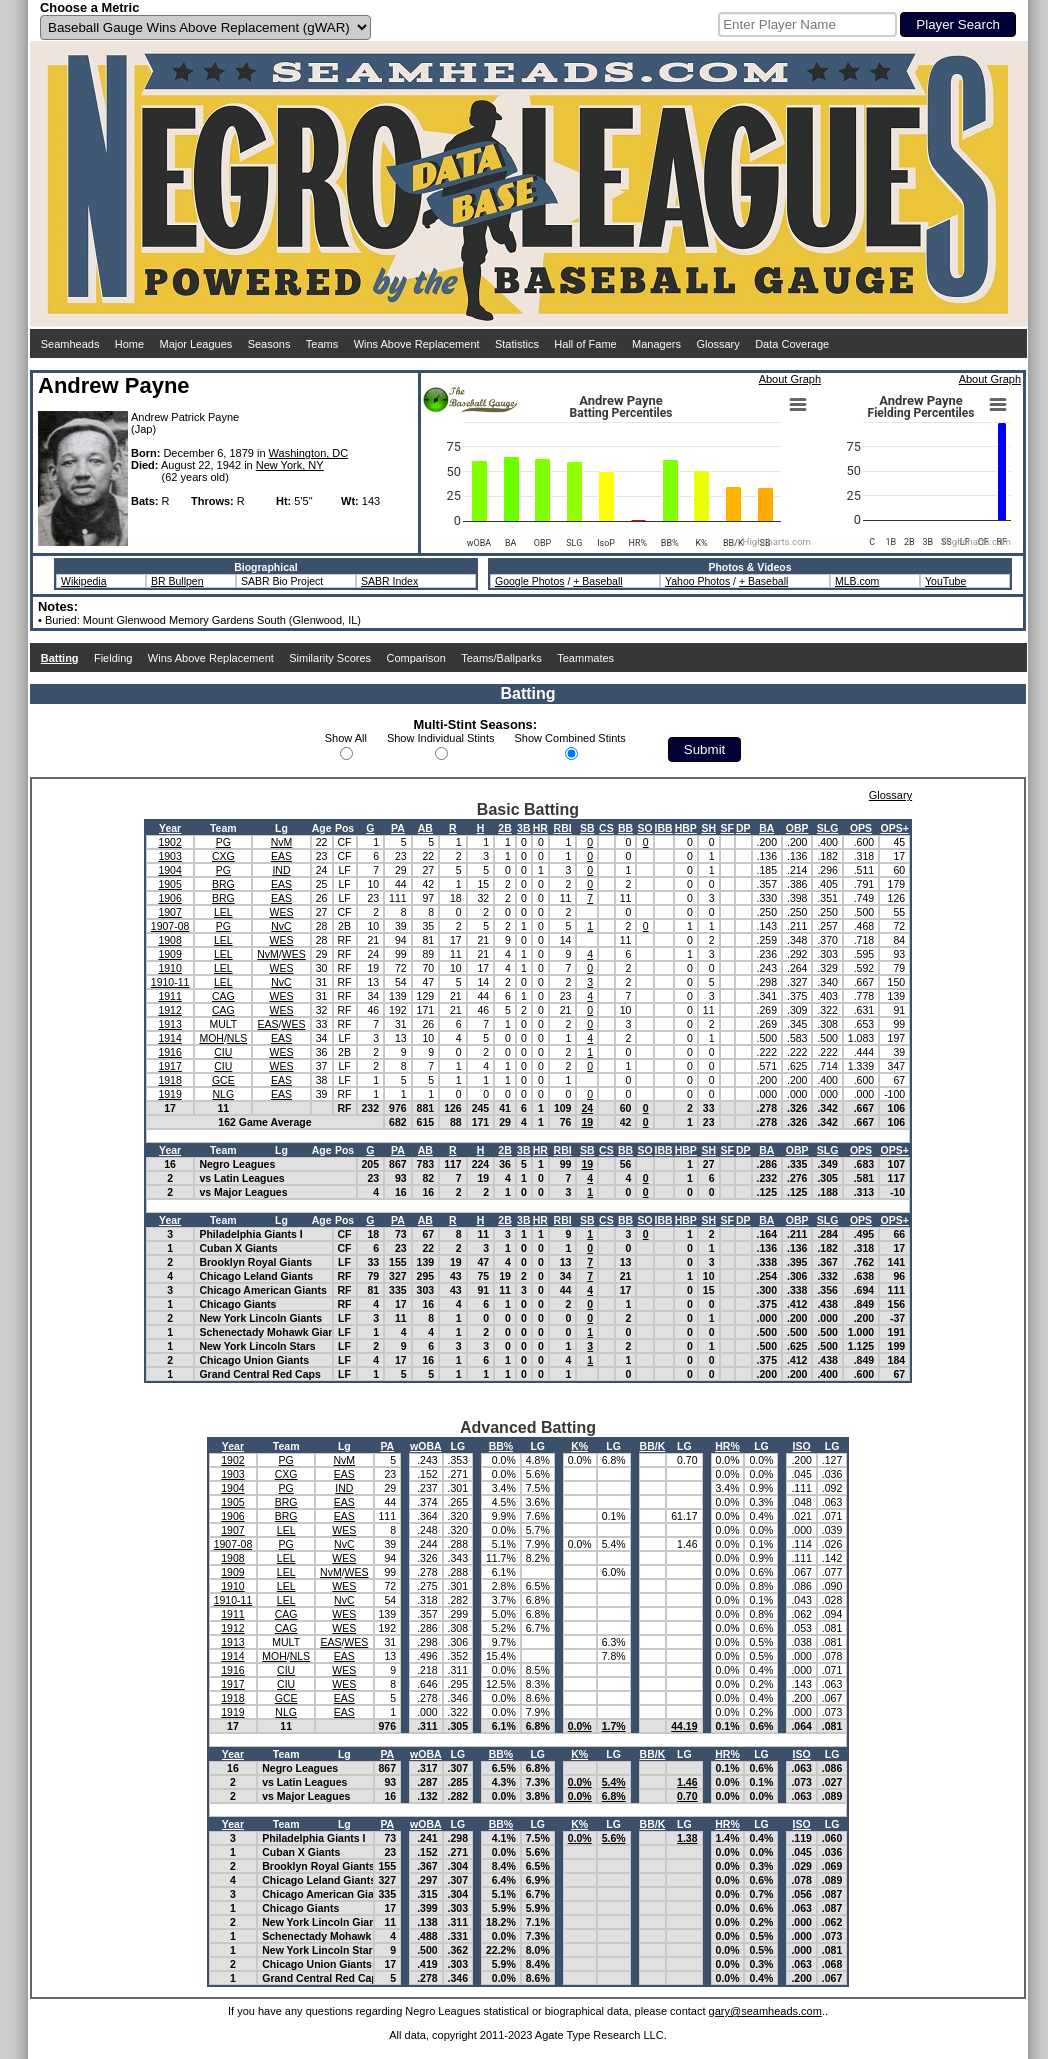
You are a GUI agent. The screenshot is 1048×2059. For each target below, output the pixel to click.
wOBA (426, 1446)
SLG (828, 828)
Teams (322, 344)
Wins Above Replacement (417, 344)
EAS (281, 856)
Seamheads (70, 344)
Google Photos (529, 581)
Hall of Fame (585, 344)
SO (644, 828)
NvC (281, 926)
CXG (223, 856)
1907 (169, 912)
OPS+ (894, 828)
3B (523, 828)
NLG (224, 1094)
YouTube (945, 581)
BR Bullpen (177, 581)
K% (579, 1446)
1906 (169, 898)
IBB (664, 828)
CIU (223, 1052)
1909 (169, 954)
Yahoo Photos (697, 581)
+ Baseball (597, 581)
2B (504, 828)
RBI (563, 828)
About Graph (790, 379)
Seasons (269, 344)
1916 (169, 1052)
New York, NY (290, 465)
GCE (223, 1080)
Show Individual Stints (441, 738)
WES (282, 912)
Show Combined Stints (570, 738)
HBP (686, 828)
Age (322, 828)
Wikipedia (84, 581)
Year (170, 828)
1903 (169, 856)
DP (743, 828)
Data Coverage (792, 344)
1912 (169, 1010)
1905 (169, 884)
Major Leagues (196, 344)
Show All (346, 738)
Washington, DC (309, 453)
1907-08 (170, 926)
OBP (797, 828)
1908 (169, 940)
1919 (169, 1094)
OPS (861, 828)
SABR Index (389, 581)
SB (587, 828)
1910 (169, 968)
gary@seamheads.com (765, 2011)
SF (727, 828)
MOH (211, 1038)
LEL (223, 912)
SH (708, 828)
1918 (169, 1080)
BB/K (653, 1446)
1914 (169, 1038)
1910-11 (170, 982)
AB (425, 828)
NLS (237, 1038)
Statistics (517, 344)
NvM (282, 842)
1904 (169, 870)
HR (540, 828)
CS (606, 828)
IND (281, 870)
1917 (169, 1066)
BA (766, 828)
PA (398, 828)
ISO (802, 1446)
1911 (169, 996)
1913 (169, 1024)
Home (129, 344)
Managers (656, 344)
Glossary (717, 344)
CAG (223, 996)
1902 (169, 842)
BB (625, 828)
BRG (223, 884)
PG (223, 842)
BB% (501, 1446)
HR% (727, 1446)
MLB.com (857, 581)
